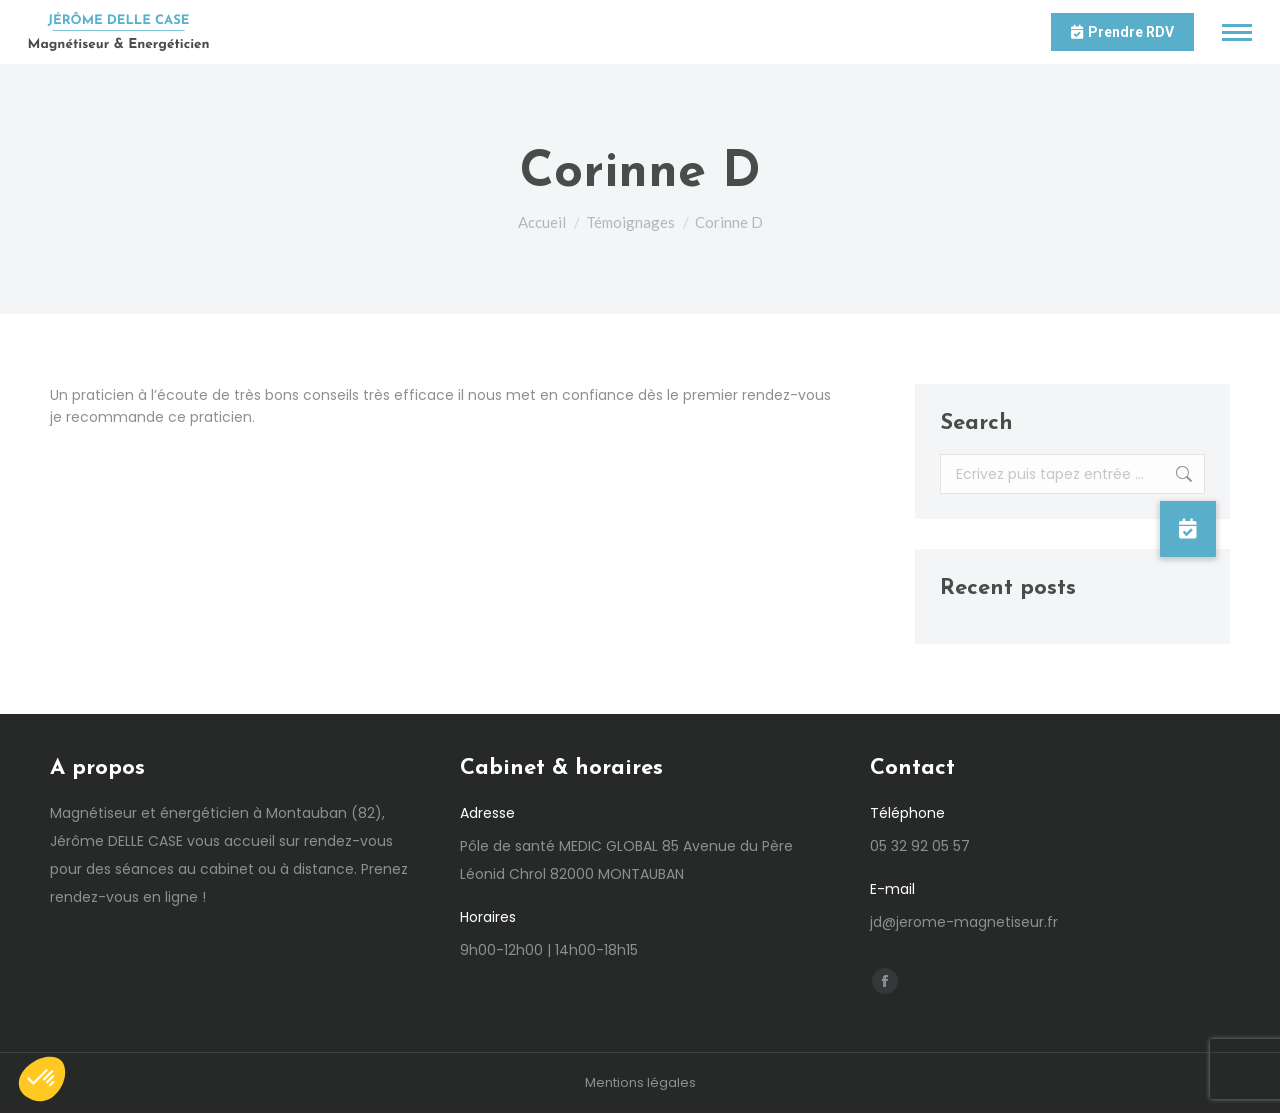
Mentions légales (640, 1082)
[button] (1188, 529)
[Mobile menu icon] (1237, 32)
